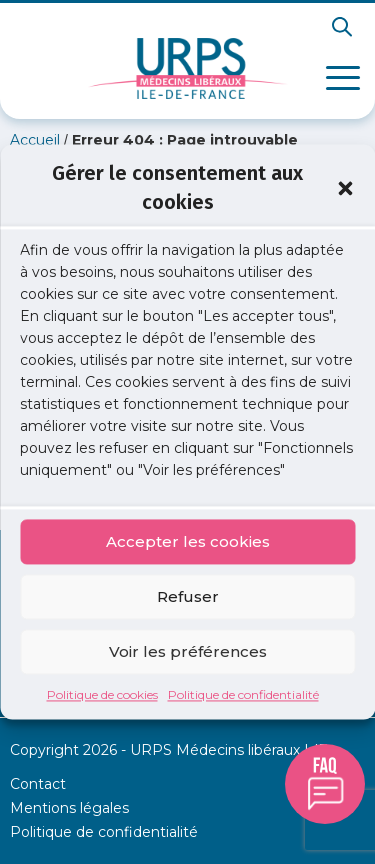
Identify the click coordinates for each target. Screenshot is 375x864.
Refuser (188, 596)
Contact (38, 784)
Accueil (35, 140)
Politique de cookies (102, 695)
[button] (345, 188)
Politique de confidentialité (243, 695)
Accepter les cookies (188, 541)
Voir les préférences (188, 651)
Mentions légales (69, 808)
